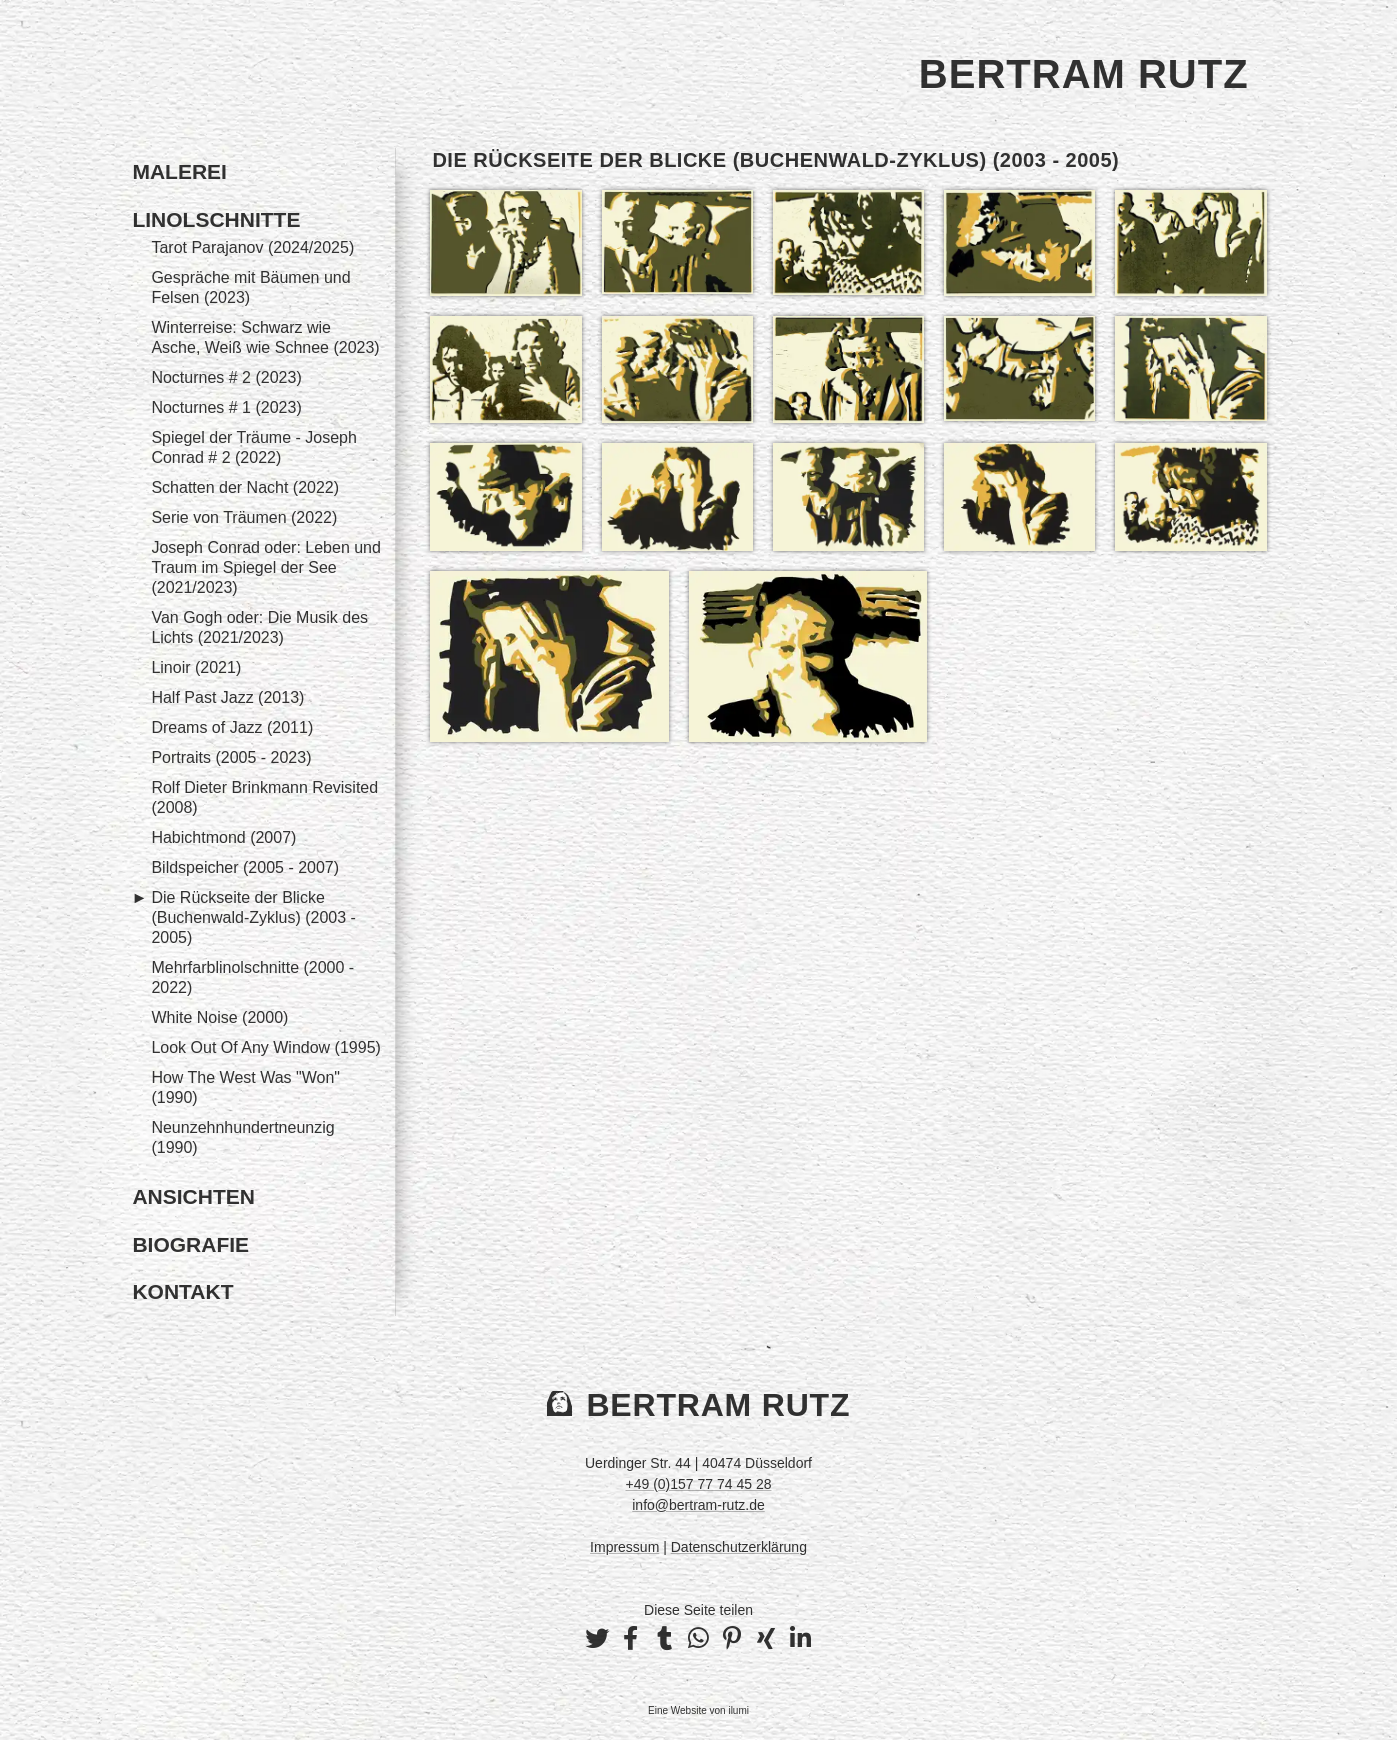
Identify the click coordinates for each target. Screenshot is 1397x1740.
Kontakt (182, 1291)
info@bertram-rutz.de (698, 1505)
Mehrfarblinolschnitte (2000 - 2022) (252, 977)
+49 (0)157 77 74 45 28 (699, 1484)
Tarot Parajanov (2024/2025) (252, 247)
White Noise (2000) (219, 1017)
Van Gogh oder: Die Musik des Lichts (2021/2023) (259, 627)
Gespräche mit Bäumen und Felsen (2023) (250, 287)
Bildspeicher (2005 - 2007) (245, 867)
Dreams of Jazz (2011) (232, 727)
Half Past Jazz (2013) (227, 697)
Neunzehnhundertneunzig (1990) (242, 1137)
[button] (597, 1639)
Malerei (179, 171)
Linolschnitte (216, 219)
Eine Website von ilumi (698, 1710)
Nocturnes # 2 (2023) (226, 377)
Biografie (190, 1244)
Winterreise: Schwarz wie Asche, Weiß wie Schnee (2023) (265, 337)
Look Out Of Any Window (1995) (265, 1047)
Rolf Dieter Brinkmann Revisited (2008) (264, 797)
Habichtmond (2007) (223, 837)
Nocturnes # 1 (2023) (226, 407)
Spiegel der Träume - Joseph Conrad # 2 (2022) (253, 447)
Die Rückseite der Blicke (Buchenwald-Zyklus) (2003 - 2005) (253, 917)
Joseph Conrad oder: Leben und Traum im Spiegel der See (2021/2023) (266, 567)
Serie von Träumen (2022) (244, 517)
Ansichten (193, 1196)
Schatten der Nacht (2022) (245, 487)
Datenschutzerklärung (739, 1547)
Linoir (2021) (196, 667)
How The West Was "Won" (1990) (245, 1087)
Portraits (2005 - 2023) (231, 757)
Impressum (624, 1547)
